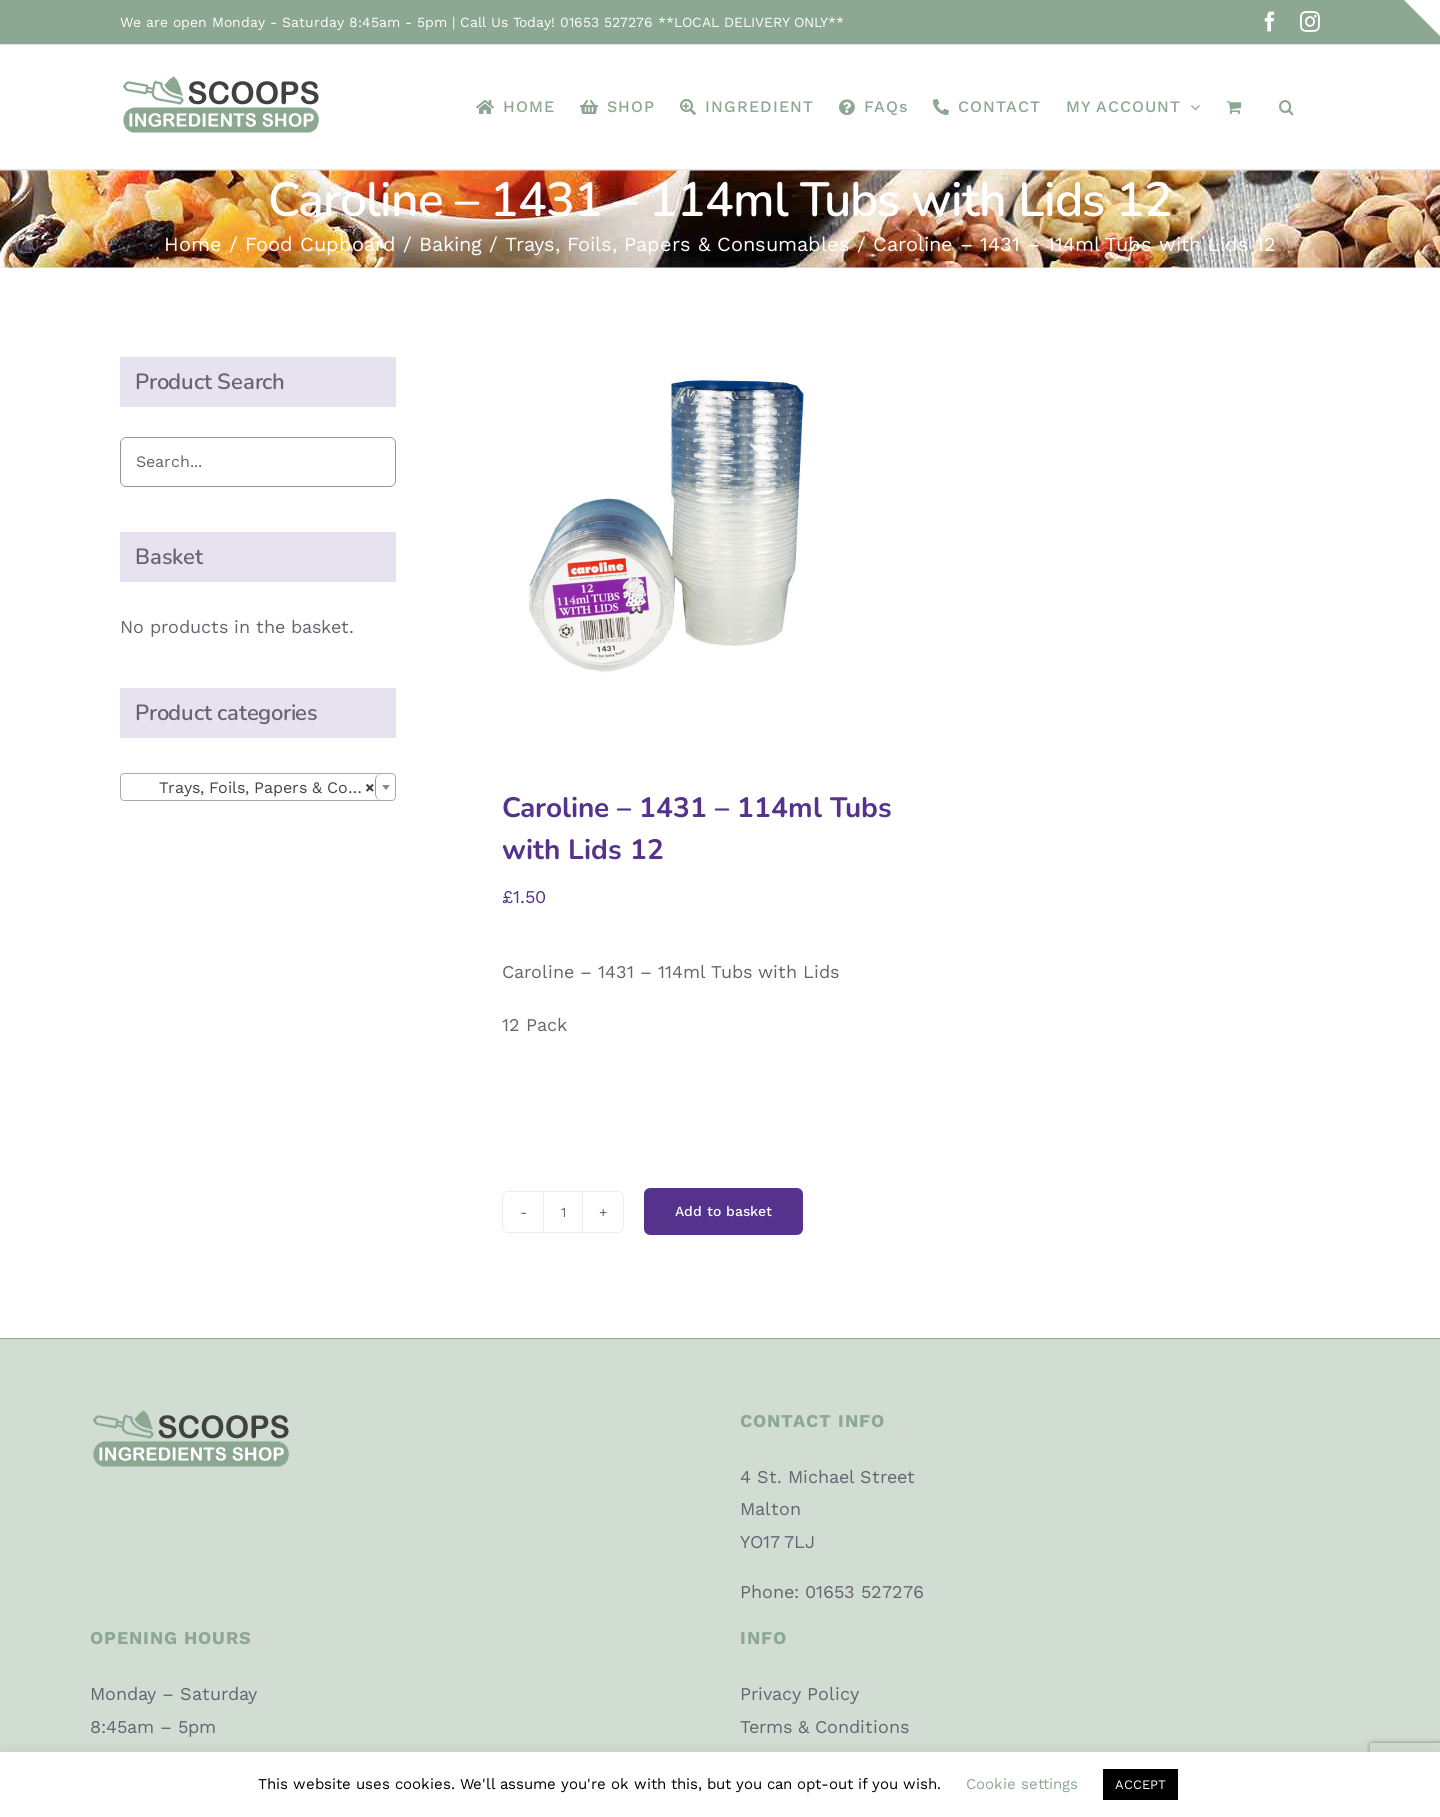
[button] (1287, 107)
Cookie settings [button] (1022, 1784)
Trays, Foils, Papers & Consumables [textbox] (262, 788)
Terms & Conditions (824, 1726)
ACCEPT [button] (1140, 1784)
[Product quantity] (563, 1212)
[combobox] (258, 787)
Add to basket (723, 1211)
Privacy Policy (799, 1693)
